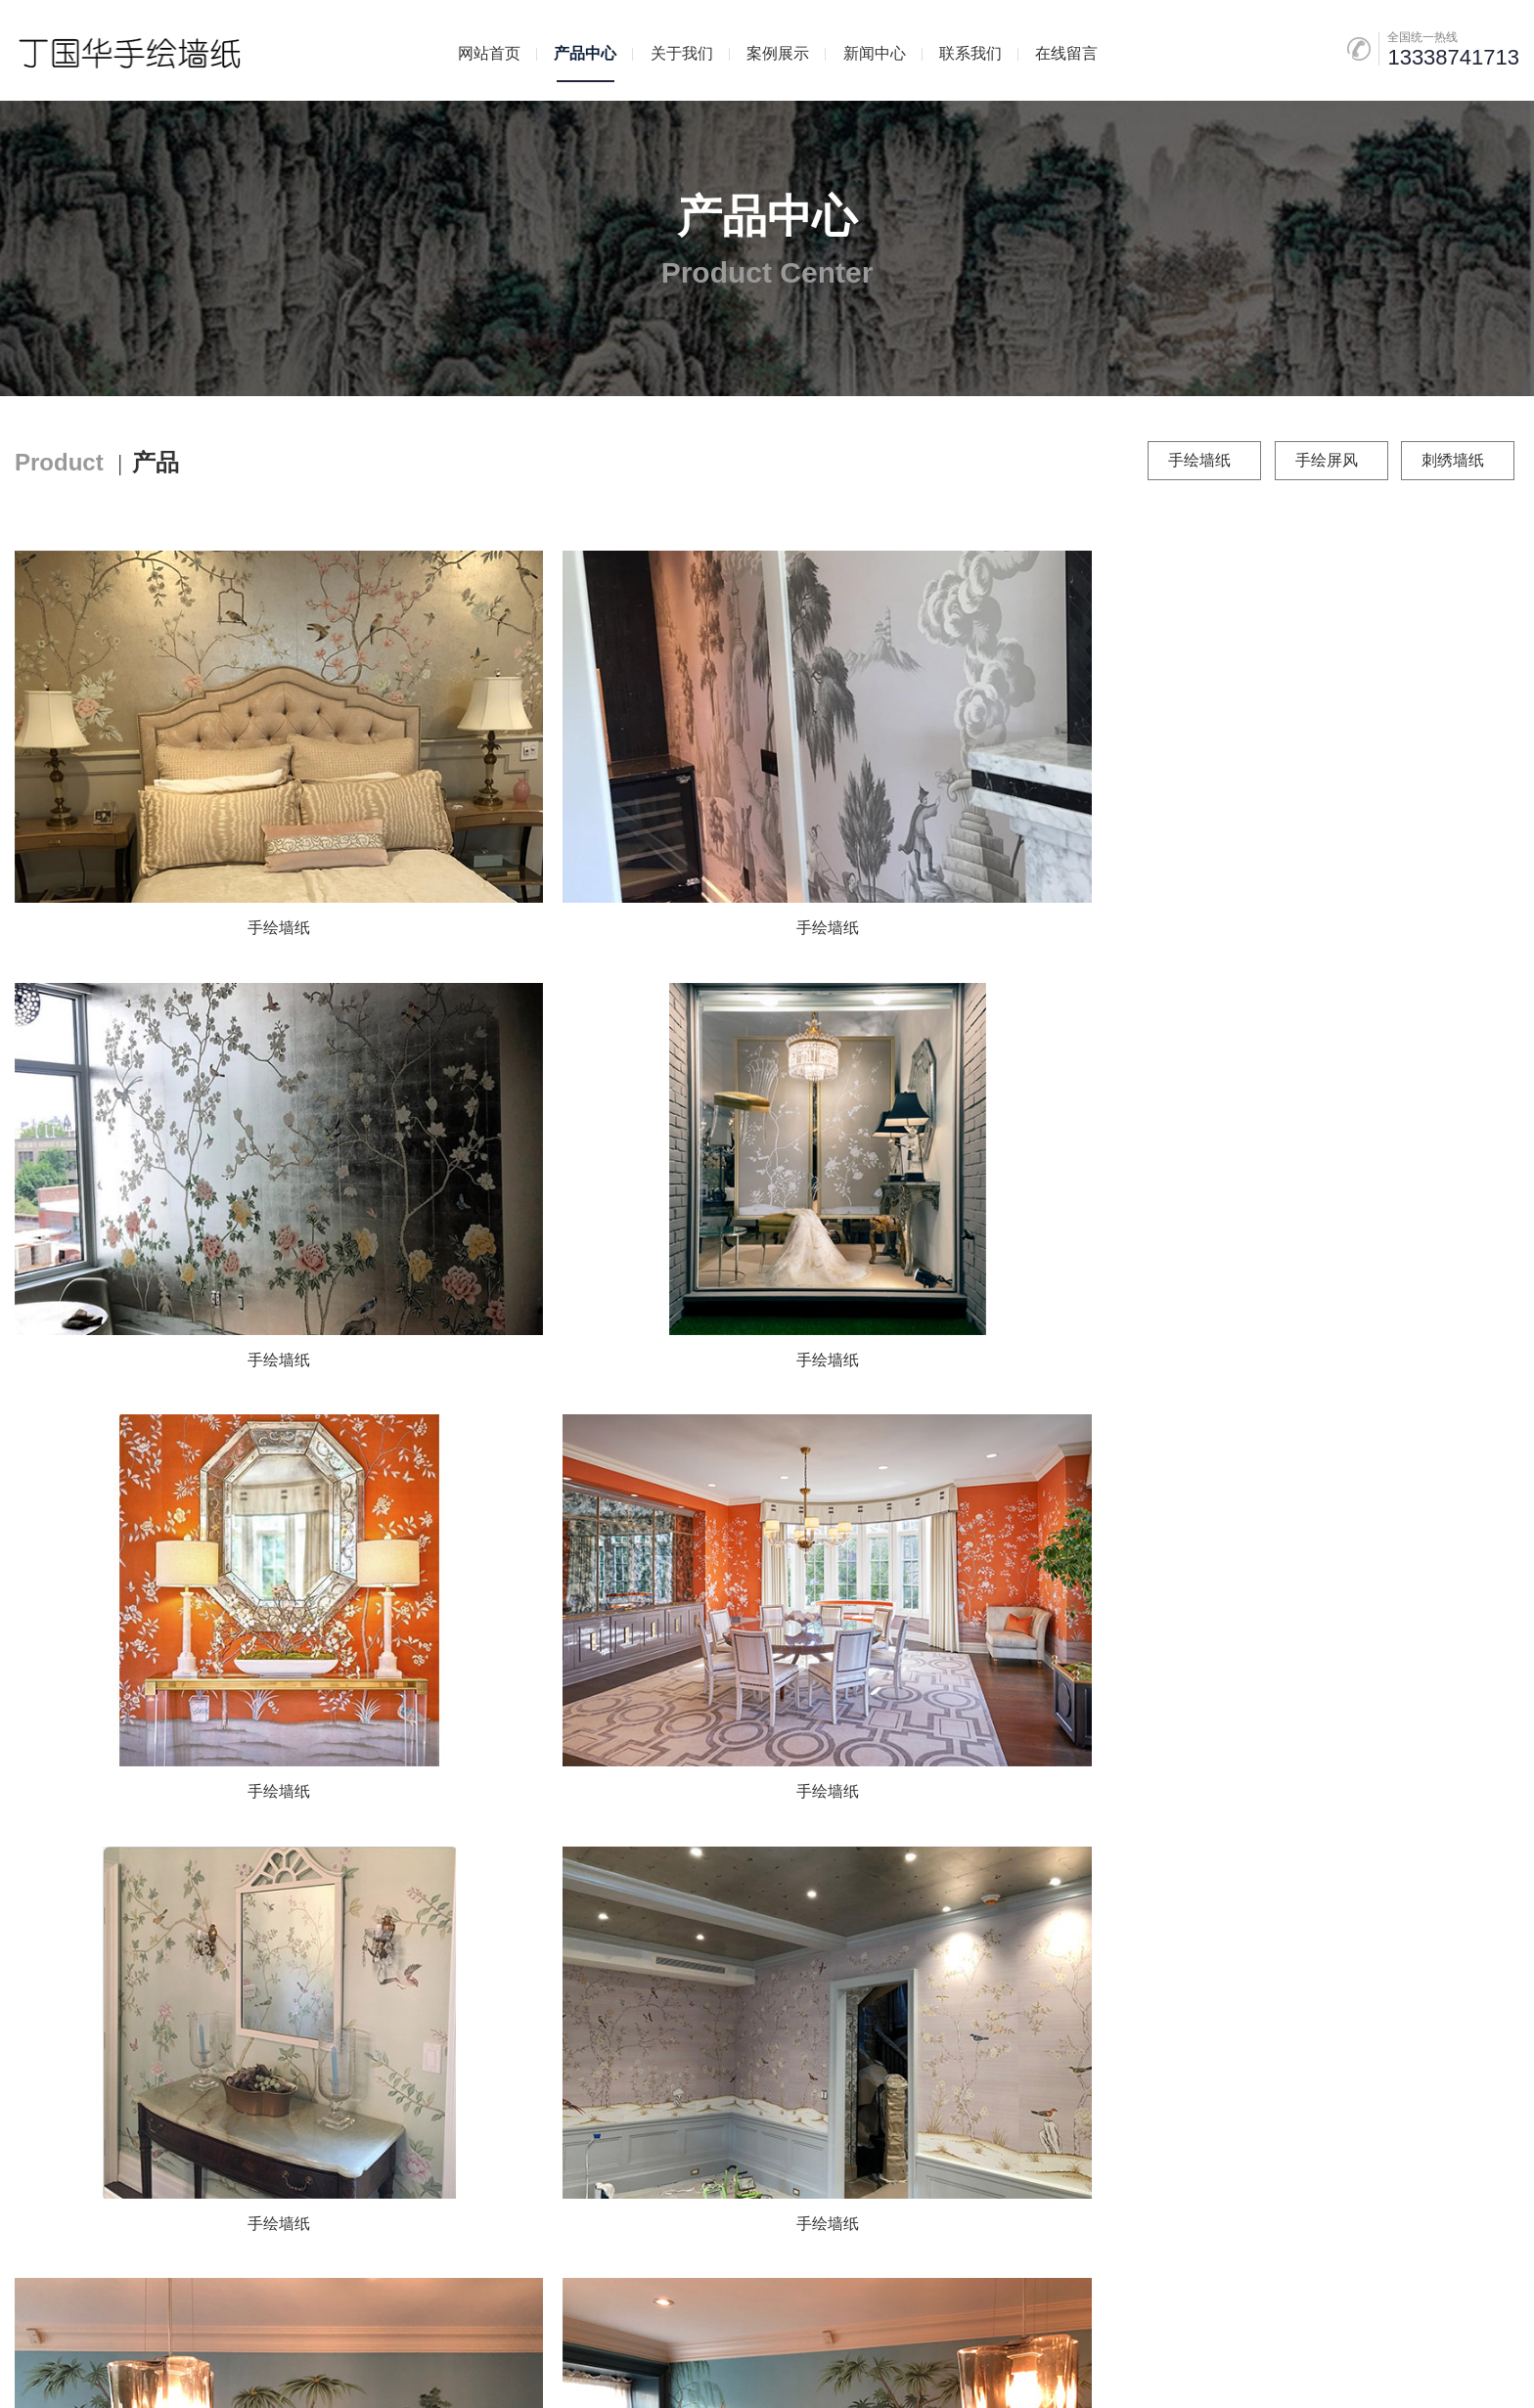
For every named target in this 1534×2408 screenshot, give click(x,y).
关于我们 (682, 53)
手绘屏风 (1326, 460)
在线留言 (1066, 53)
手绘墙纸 (1199, 460)
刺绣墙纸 (1452, 460)
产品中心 (585, 53)
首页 (600, 1875)
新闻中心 (874, 53)
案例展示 (777, 53)
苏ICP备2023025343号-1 (646, 2353)
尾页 (933, 1875)
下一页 (871, 1875)
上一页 (662, 1875)
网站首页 (489, 53)
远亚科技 (972, 2353)
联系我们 (970, 53)
